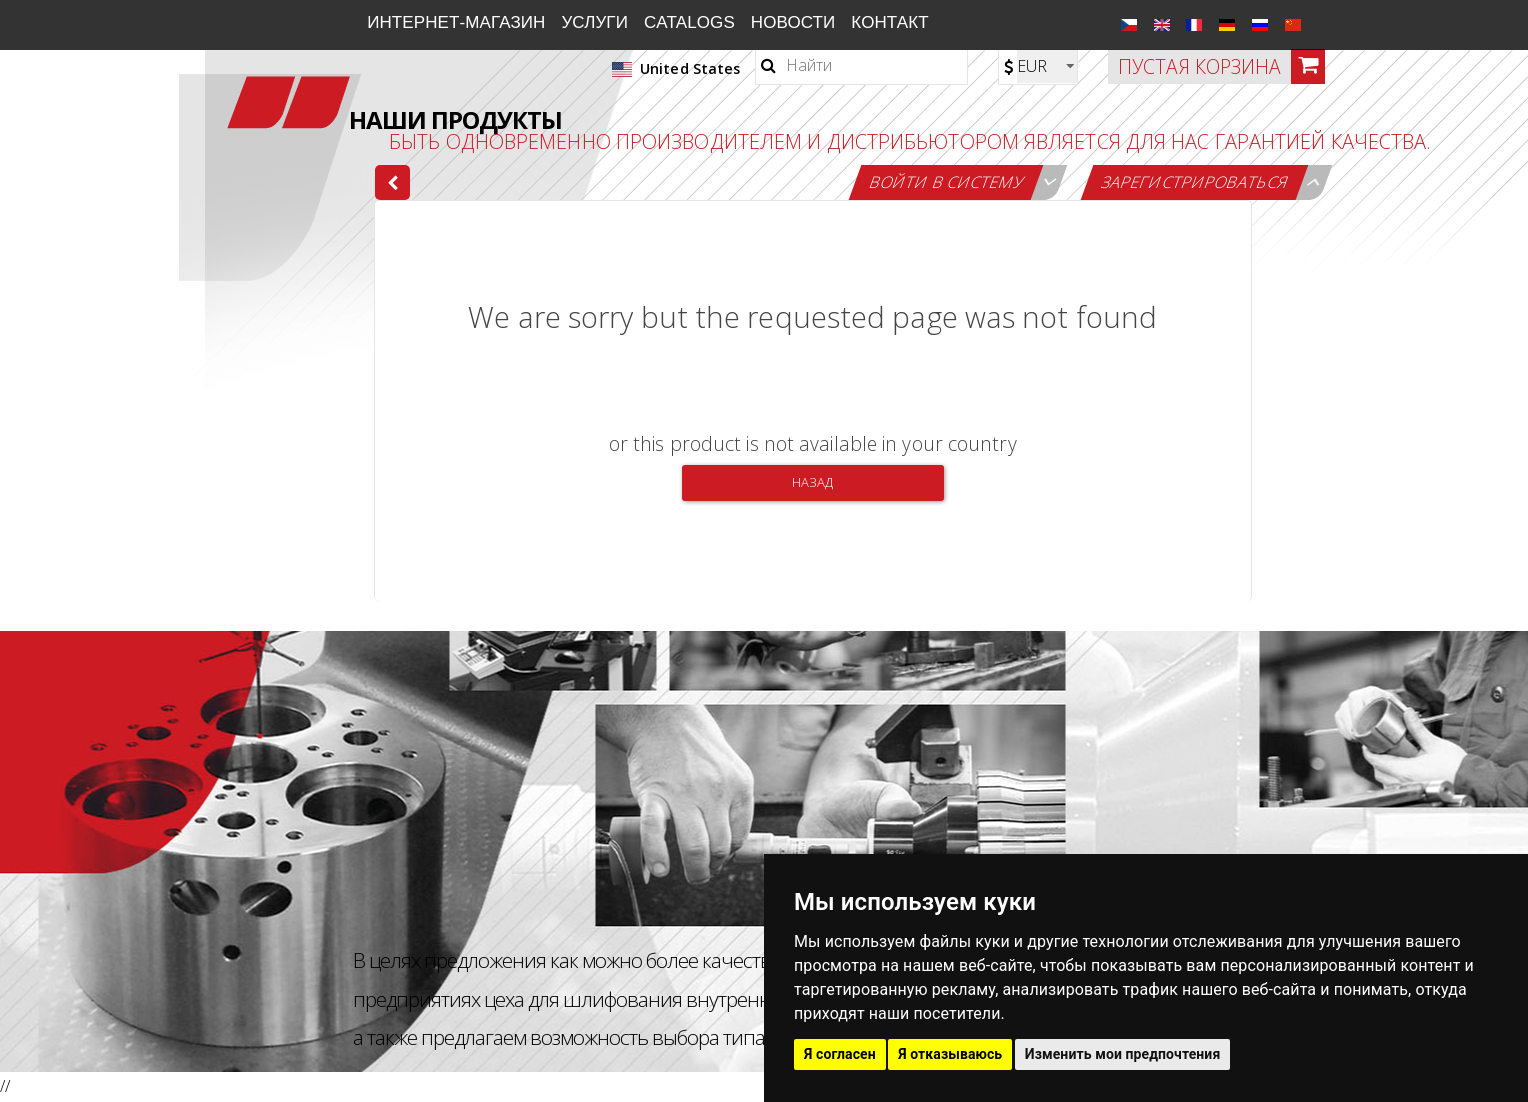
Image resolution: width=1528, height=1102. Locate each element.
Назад (813, 482)
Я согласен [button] (840, 1054)
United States (676, 68)
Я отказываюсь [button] (950, 1054)
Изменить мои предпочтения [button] (1123, 1054)
